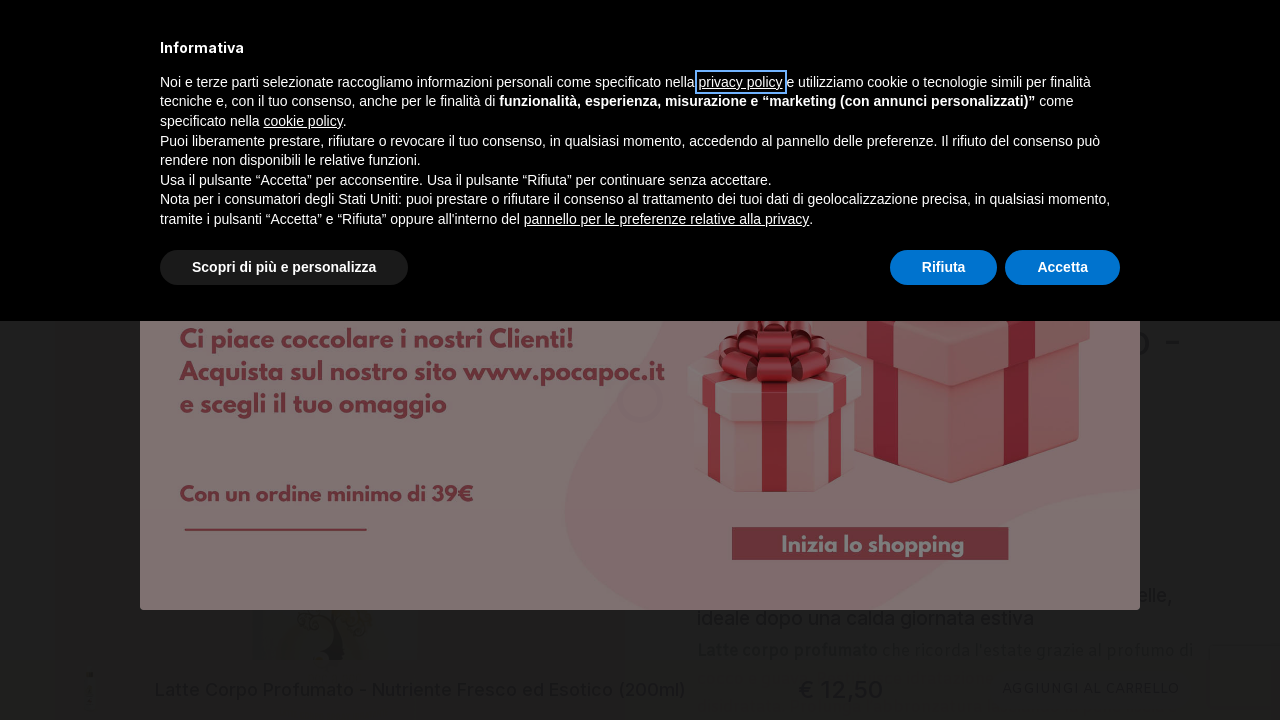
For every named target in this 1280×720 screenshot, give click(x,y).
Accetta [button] (1062, 267)
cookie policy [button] (303, 121)
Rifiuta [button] (944, 267)
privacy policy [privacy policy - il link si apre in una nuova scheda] (741, 82)
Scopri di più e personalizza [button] (284, 267)
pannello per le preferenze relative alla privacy (667, 219)
